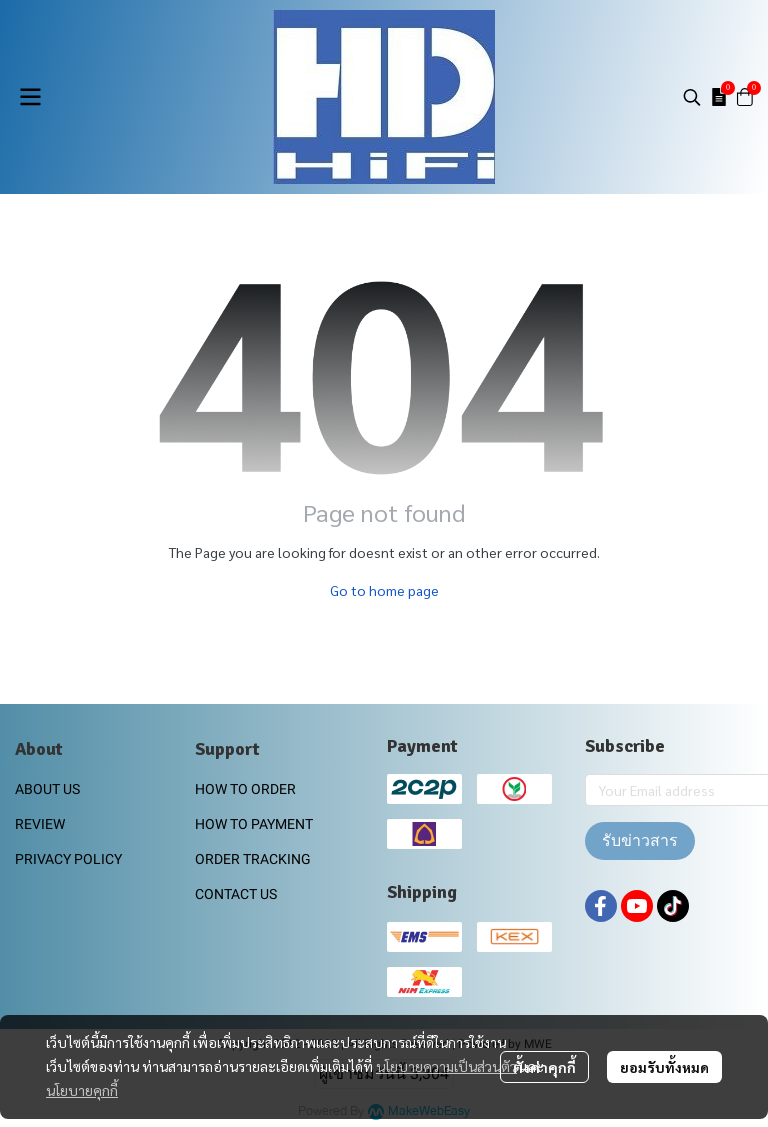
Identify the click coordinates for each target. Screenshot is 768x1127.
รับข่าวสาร (640, 840)
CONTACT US (236, 894)
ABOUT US (47, 789)
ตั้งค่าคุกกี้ (544, 1067)
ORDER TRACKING (253, 859)
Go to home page (384, 590)
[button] (692, 97)
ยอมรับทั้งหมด (664, 1067)
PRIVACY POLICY (68, 859)
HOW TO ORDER (245, 789)
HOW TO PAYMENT (254, 824)
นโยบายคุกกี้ (82, 1090)
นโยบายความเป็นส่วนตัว (446, 1066)
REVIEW (40, 824)
